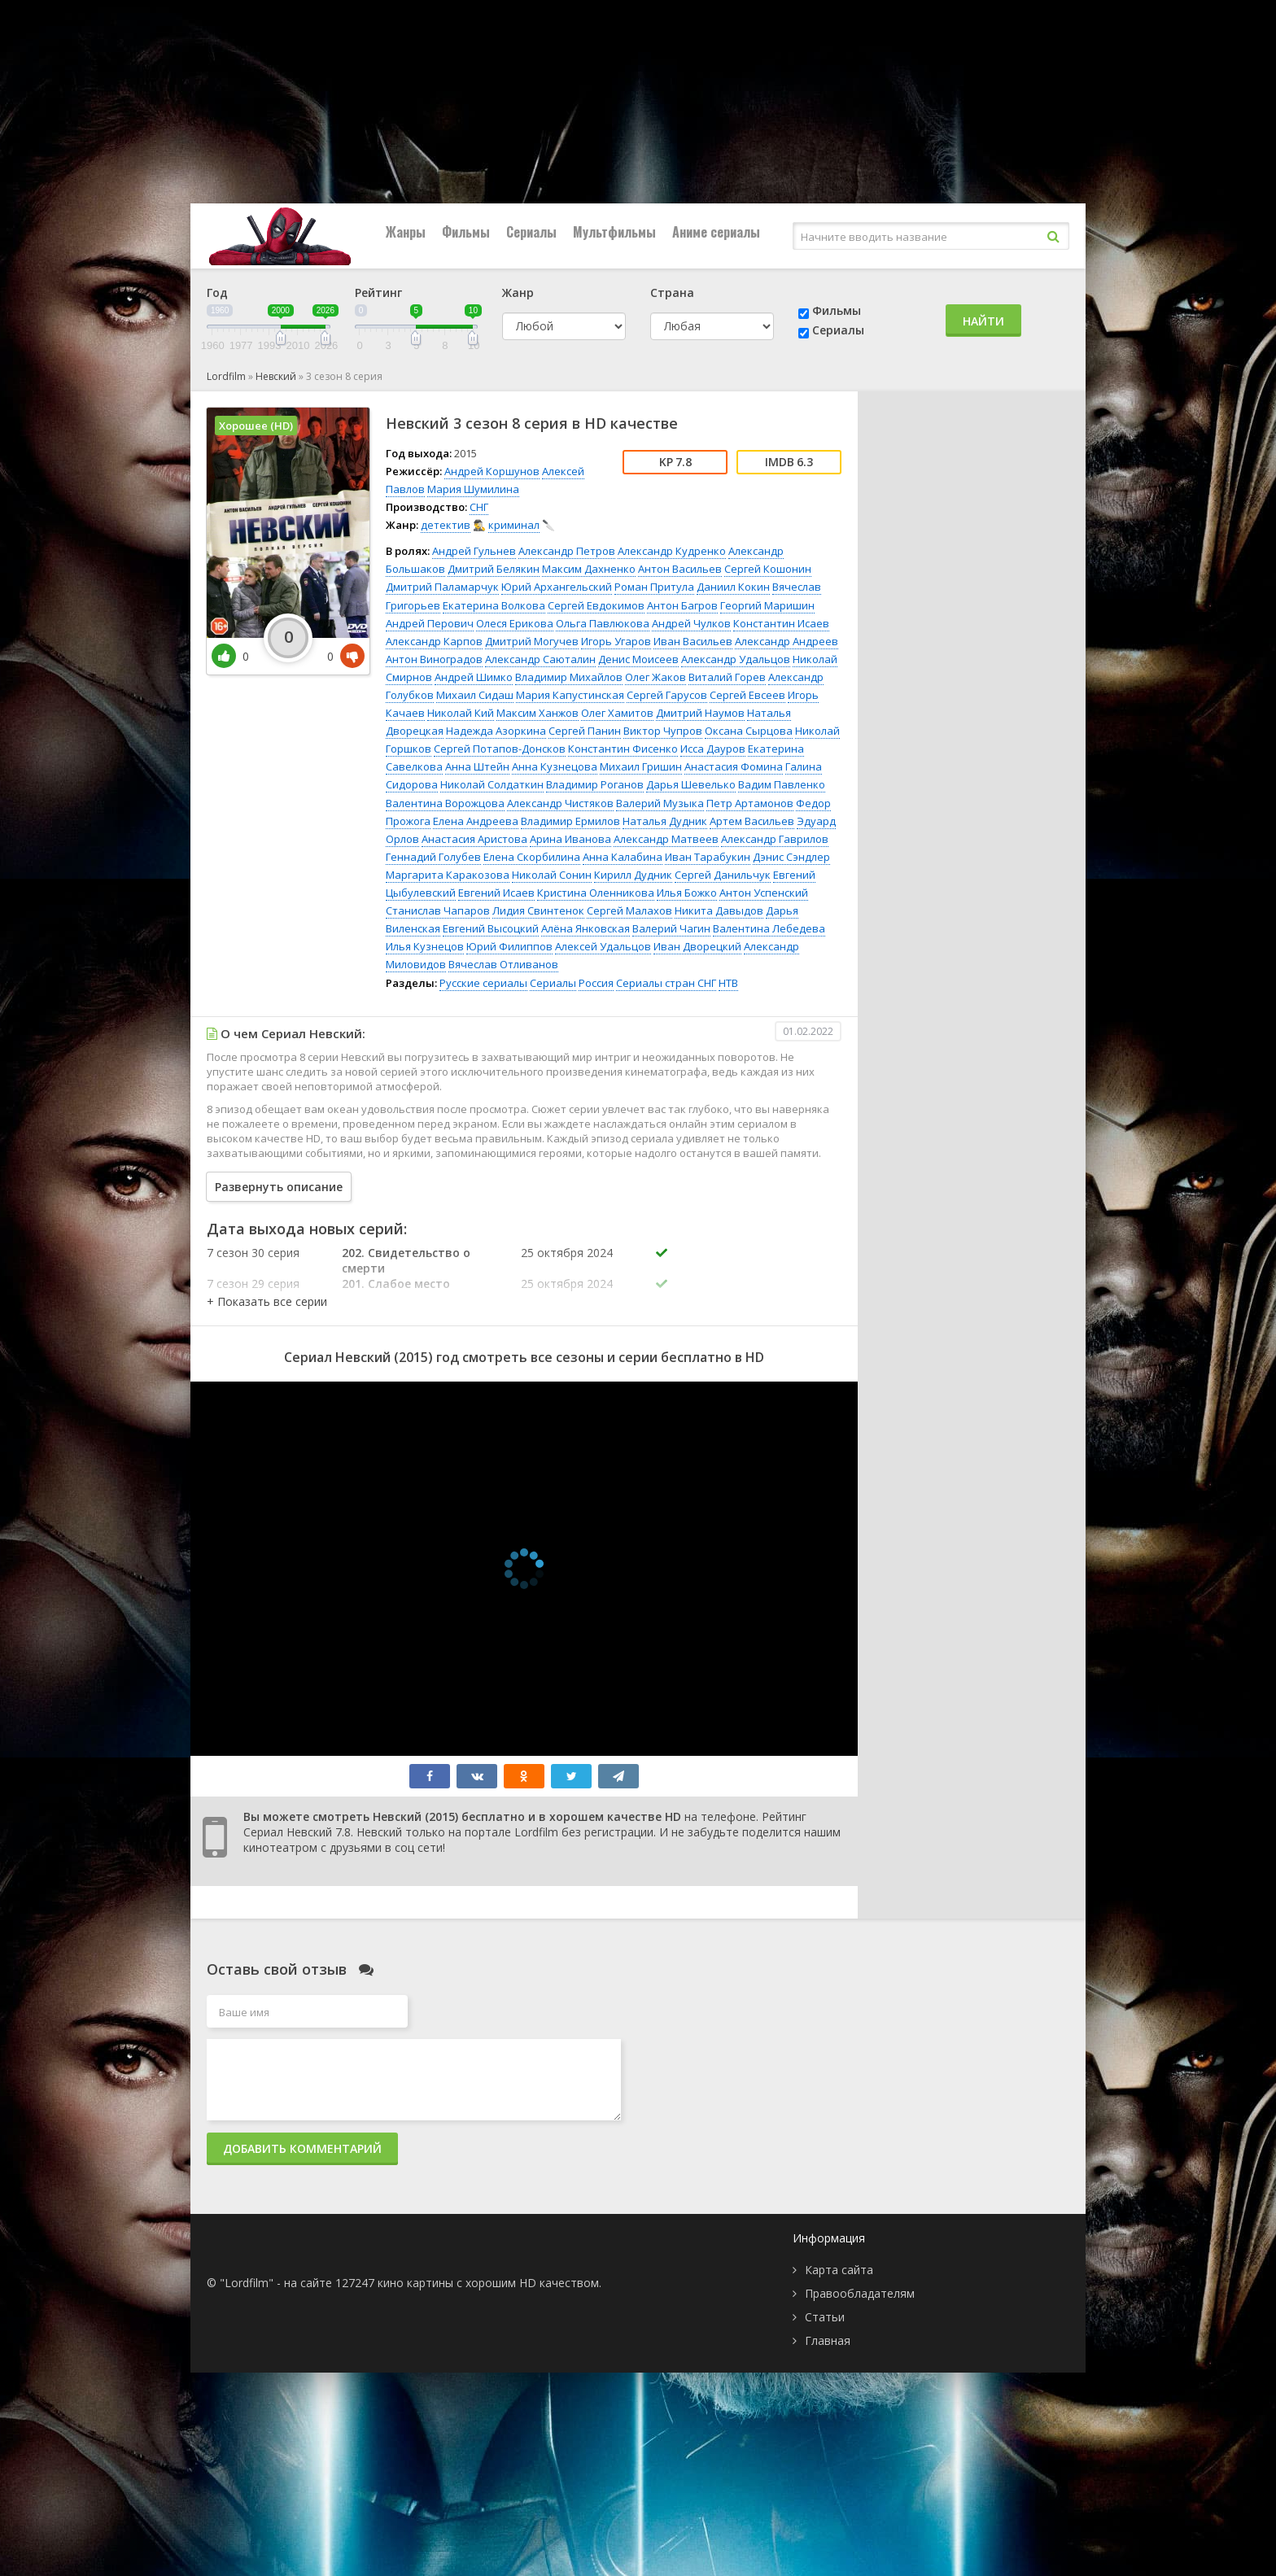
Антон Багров (682, 605)
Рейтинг (378, 292)
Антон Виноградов (434, 659)
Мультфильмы (614, 232)
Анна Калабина (622, 856)
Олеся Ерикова (514, 623)
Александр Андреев (786, 641)
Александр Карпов (434, 641)
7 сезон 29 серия (253, 1283)
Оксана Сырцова (749, 730)
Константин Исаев (781, 623)
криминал (514, 524)
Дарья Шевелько (691, 784)
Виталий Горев (727, 677)
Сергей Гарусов (667, 695)
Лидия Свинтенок (538, 910)
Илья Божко (687, 892)
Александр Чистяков (560, 803)
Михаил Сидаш (474, 695)
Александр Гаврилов (774, 839)
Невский (276, 376)
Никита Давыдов (719, 910)
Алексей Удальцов (603, 946)
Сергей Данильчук (723, 874)
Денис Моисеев (638, 659)
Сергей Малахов (629, 910)
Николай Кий (460, 712)
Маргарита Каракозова (447, 874)
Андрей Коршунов (492, 471)
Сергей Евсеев (747, 695)
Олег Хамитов (617, 712)
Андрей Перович (430, 623)
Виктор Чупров (662, 730)
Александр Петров (566, 551)
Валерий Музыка (660, 803)
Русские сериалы (483, 983)
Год (217, 292)
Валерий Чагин (671, 928)
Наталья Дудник (665, 821)
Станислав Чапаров (438, 910)
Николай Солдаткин (492, 784)
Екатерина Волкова (494, 605)
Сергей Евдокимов (596, 605)
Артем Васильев (752, 821)
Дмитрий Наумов (700, 712)
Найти (983, 321)
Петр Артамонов (749, 803)
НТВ (728, 983)
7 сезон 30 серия (253, 1252)
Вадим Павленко (781, 784)
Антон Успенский (763, 892)
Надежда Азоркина (496, 730)
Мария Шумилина (473, 489)
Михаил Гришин (641, 766)
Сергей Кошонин (767, 568)
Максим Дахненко (589, 568)
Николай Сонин (552, 874)
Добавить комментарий (302, 2148)
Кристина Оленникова (595, 892)
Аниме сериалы (716, 232)
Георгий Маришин (767, 605)
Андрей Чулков (691, 623)
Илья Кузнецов (425, 946)
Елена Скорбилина (531, 856)
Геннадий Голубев (433, 856)
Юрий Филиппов (509, 946)
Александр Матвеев (666, 839)
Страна (672, 292)
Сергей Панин (584, 730)
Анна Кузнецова (554, 766)
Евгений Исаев (496, 892)
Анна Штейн (477, 766)
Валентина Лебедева (769, 928)
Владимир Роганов (595, 784)
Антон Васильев (680, 568)
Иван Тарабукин (707, 856)
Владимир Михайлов (569, 677)
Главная (827, 2340)
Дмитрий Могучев (532, 641)
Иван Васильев (692, 641)
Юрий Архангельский (556, 586)
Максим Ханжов (537, 712)
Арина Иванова (570, 839)
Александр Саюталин (540, 659)
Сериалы (531, 232)
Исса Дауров (712, 748)
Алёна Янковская (585, 928)
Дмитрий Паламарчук (442, 586)
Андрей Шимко (474, 677)
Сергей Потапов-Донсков (500, 748)
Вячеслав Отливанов (503, 964)
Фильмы (466, 232)
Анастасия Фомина (733, 766)
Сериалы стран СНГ (666, 983)
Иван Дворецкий (697, 946)
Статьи (825, 2317)
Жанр (518, 292)
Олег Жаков (655, 677)
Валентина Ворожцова (445, 803)
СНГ (479, 507)
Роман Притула (654, 586)
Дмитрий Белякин (494, 568)
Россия (596, 983)
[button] (267, 1301)
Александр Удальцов (735, 659)
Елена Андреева (475, 821)
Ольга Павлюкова (602, 623)
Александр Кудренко (672, 551)
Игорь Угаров (616, 641)
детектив (445, 524)
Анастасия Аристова (474, 839)
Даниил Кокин (733, 586)
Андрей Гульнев (474, 551)
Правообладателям (860, 2293)
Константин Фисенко (623, 748)
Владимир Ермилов (570, 821)
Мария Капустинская (570, 695)
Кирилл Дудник (633, 874)
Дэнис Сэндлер (791, 856)
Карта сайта (839, 2269)
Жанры (406, 232)
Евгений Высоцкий (491, 928)
